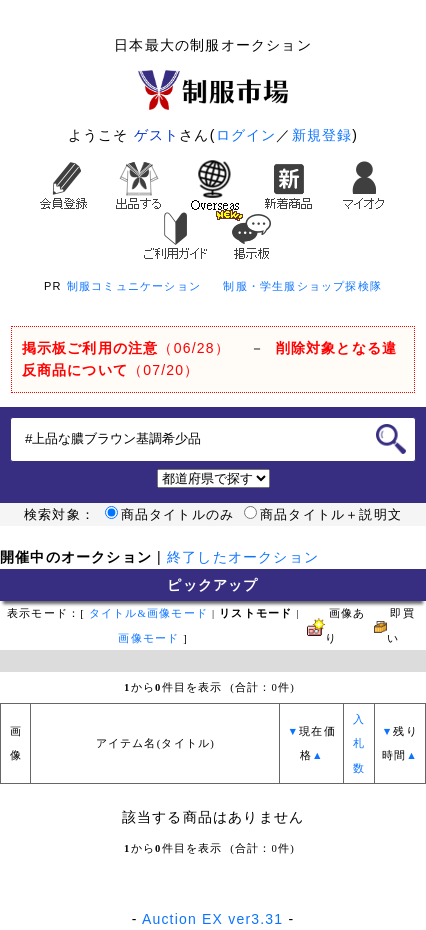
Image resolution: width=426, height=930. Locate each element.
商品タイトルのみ (170, 515)
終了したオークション (243, 557)
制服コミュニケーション (134, 286)
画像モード (148, 638)
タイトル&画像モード (148, 613)
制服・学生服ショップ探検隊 (302, 286)
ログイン (246, 135)
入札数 (359, 744)
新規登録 (322, 135)
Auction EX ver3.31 (212, 919)
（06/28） (126, 348)
